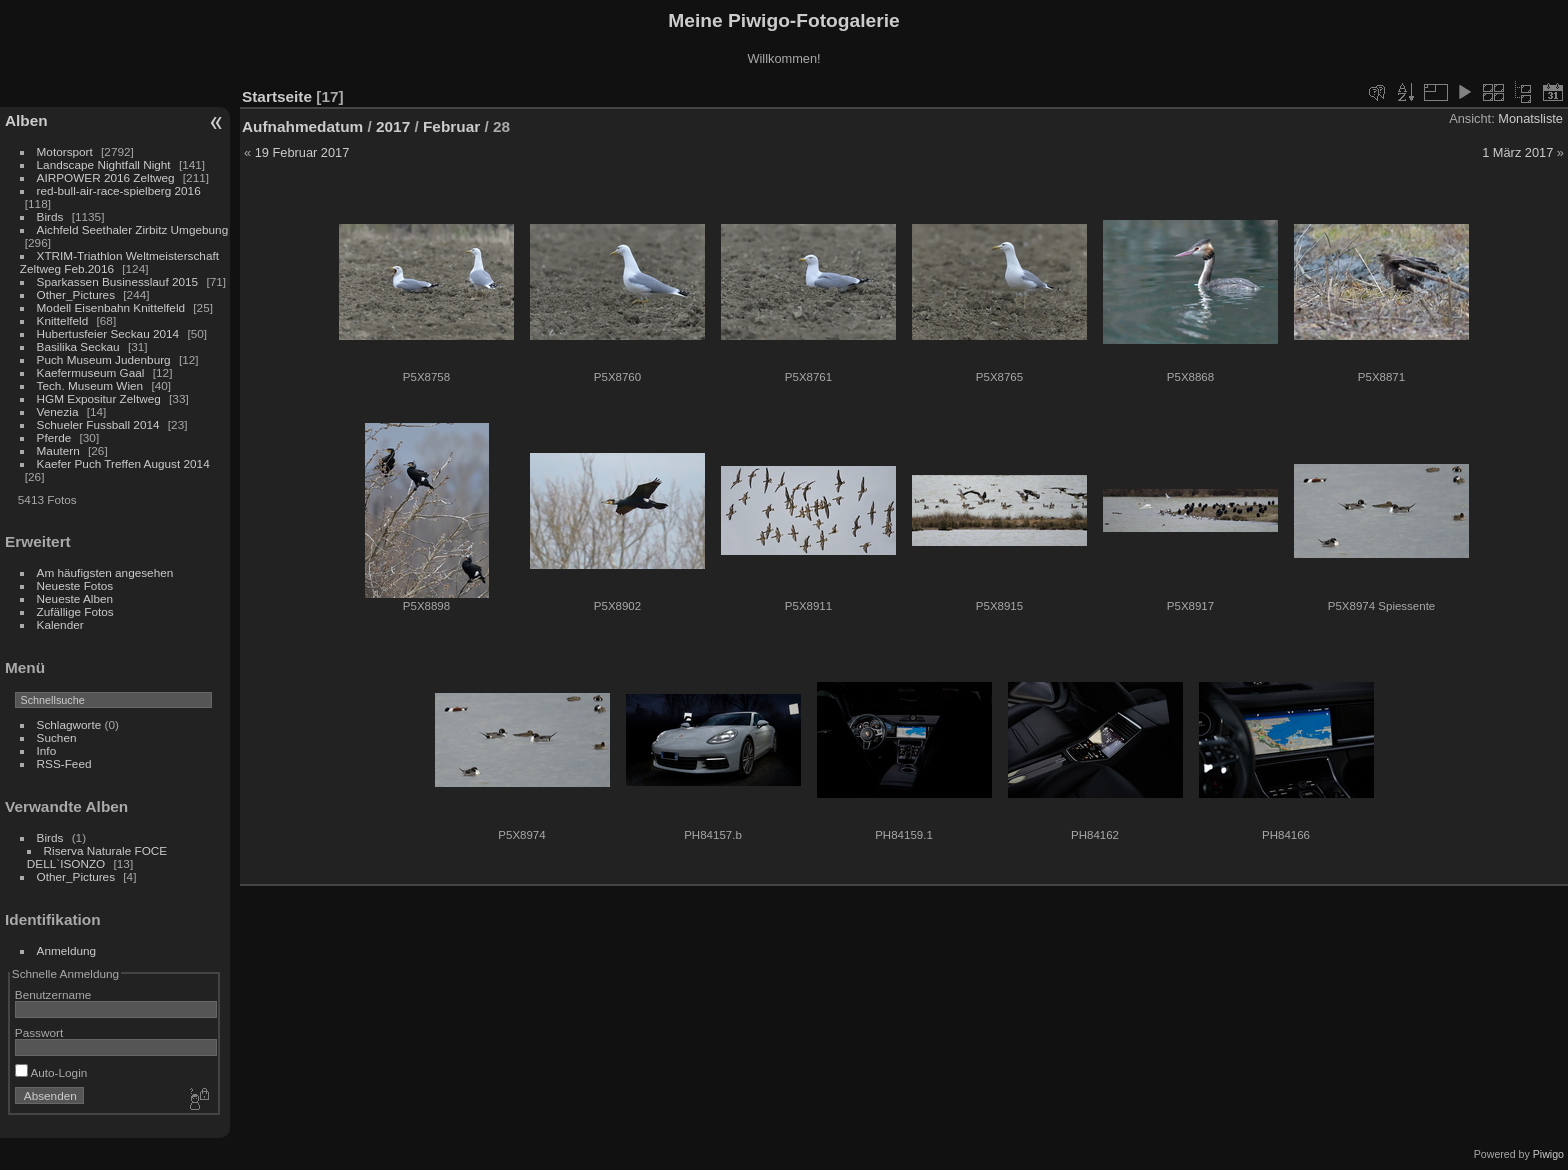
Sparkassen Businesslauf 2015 (118, 281)
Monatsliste (1530, 118)
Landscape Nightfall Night (104, 164)
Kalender (60, 624)
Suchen (57, 737)
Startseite (277, 96)
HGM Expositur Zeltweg (99, 398)
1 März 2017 (1517, 152)
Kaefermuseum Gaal (91, 372)
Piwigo (1548, 1154)
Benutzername (53, 994)
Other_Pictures (76, 294)
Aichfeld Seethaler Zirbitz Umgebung (133, 229)
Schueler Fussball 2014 (98, 424)
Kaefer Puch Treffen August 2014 (123, 463)
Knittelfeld (63, 320)
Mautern (58, 450)
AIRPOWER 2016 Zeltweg (106, 177)
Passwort (39, 1032)
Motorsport (65, 151)
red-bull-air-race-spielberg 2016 (119, 190)
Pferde (54, 437)
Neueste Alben (75, 598)
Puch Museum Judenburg (104, 359)
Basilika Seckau (78, 346)
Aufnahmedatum (302, 126)
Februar (451, 126)
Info (47, 750)
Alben (26, 120)
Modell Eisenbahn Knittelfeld (111, 307)
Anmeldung (67, 950)
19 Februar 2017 (302, 152)
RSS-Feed (64, 763)
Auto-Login (51, 1072)
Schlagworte (69, 724)
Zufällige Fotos (75, 611)
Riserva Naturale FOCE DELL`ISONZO (97, 857)
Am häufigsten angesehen (105, 572)
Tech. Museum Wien (90, 385)
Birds (50, 216)
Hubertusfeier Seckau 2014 (108, 333)
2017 (393, 126)
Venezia (58, 411)
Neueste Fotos (75, 585)
